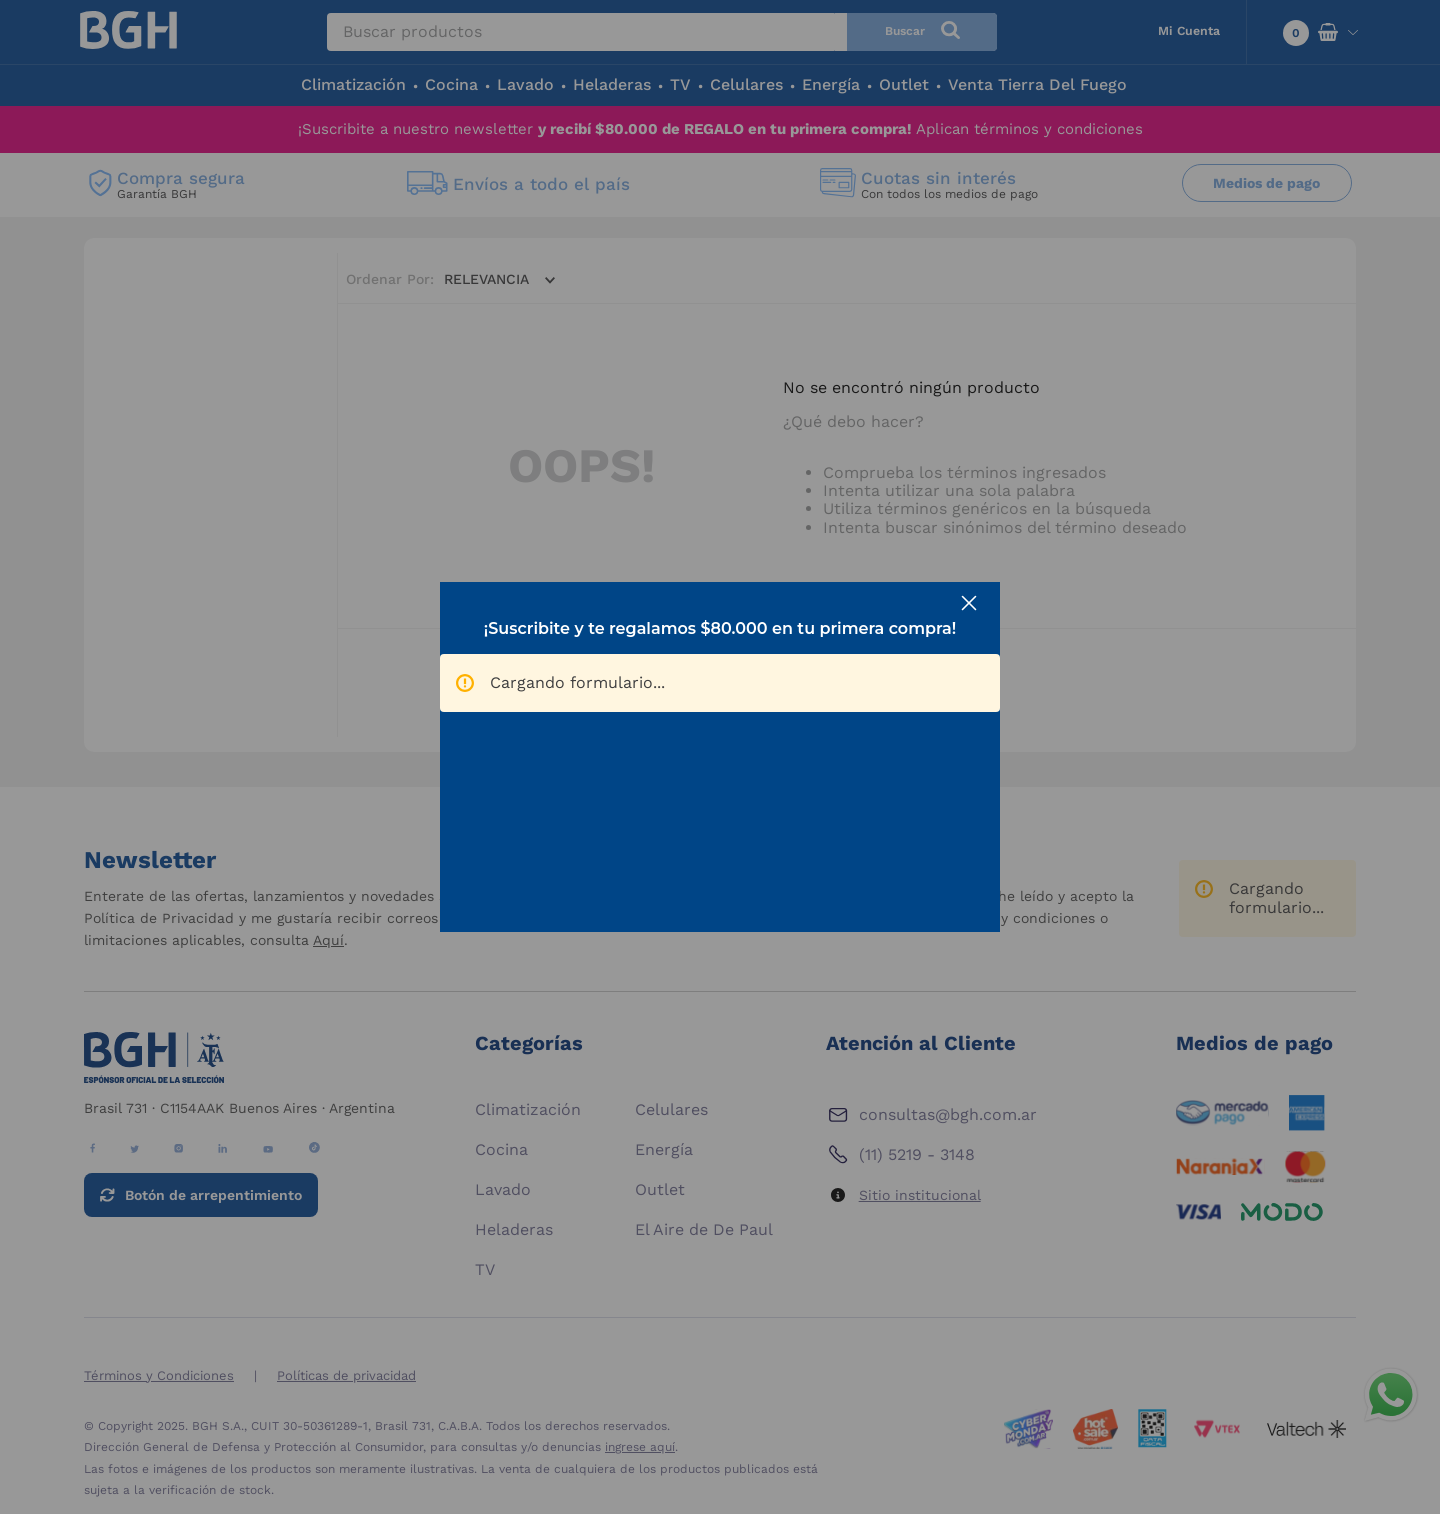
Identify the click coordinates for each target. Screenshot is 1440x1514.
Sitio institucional (920, 1195)
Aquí (328, 940)
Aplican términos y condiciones (1029, 129)
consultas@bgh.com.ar (948, 1114)
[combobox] (662, 32)
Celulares (746, 85)
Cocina (451, 85)
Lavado (525, 85)
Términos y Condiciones (159, 1375)
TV (680, 85)
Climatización (353, 85)
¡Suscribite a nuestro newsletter (605, 129)
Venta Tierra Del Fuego (1037, 85)
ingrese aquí (640, 1447)
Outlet (904, 85)
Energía (831, 85)
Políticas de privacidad (346, 1375)
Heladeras (612, 85)
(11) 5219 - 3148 (917, 1154)
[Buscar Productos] (922, 32)
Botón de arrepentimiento (213, 1195)
